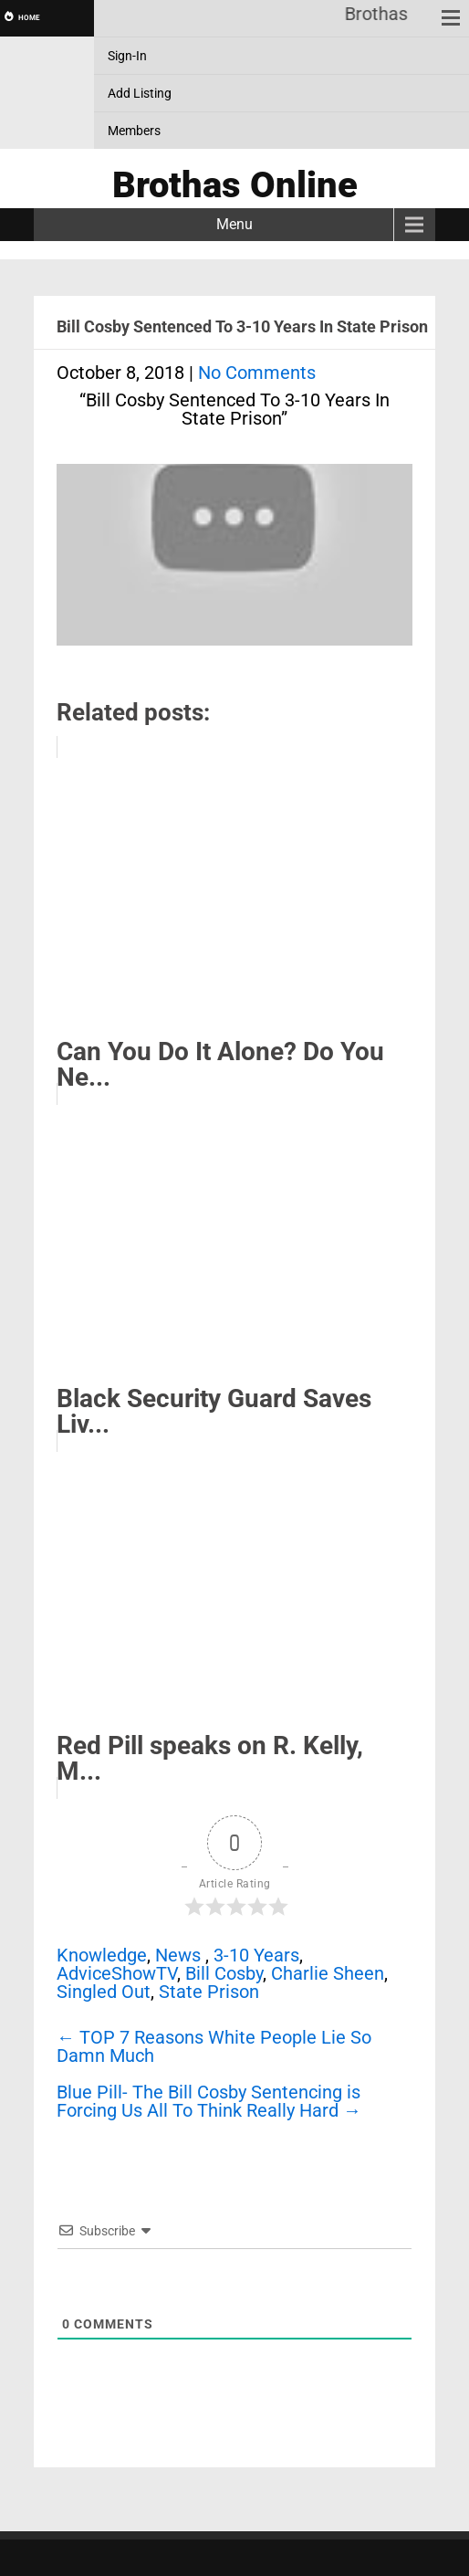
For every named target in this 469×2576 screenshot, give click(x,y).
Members (134, 130)
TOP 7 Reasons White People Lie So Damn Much (214, 2046)
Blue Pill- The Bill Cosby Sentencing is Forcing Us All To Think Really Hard (209, 2101)
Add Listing (140, 93)
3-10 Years (256, 1955)
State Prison (209, 1992)
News (178, 1955)
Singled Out (104, 1992)
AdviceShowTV (117, 1973)
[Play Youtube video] (234, 564)
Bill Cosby (224, 1973)
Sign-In (127, 55)
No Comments (257, 373)
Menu (234, 224)
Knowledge (102, 1955)
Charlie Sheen (327, 1973)
